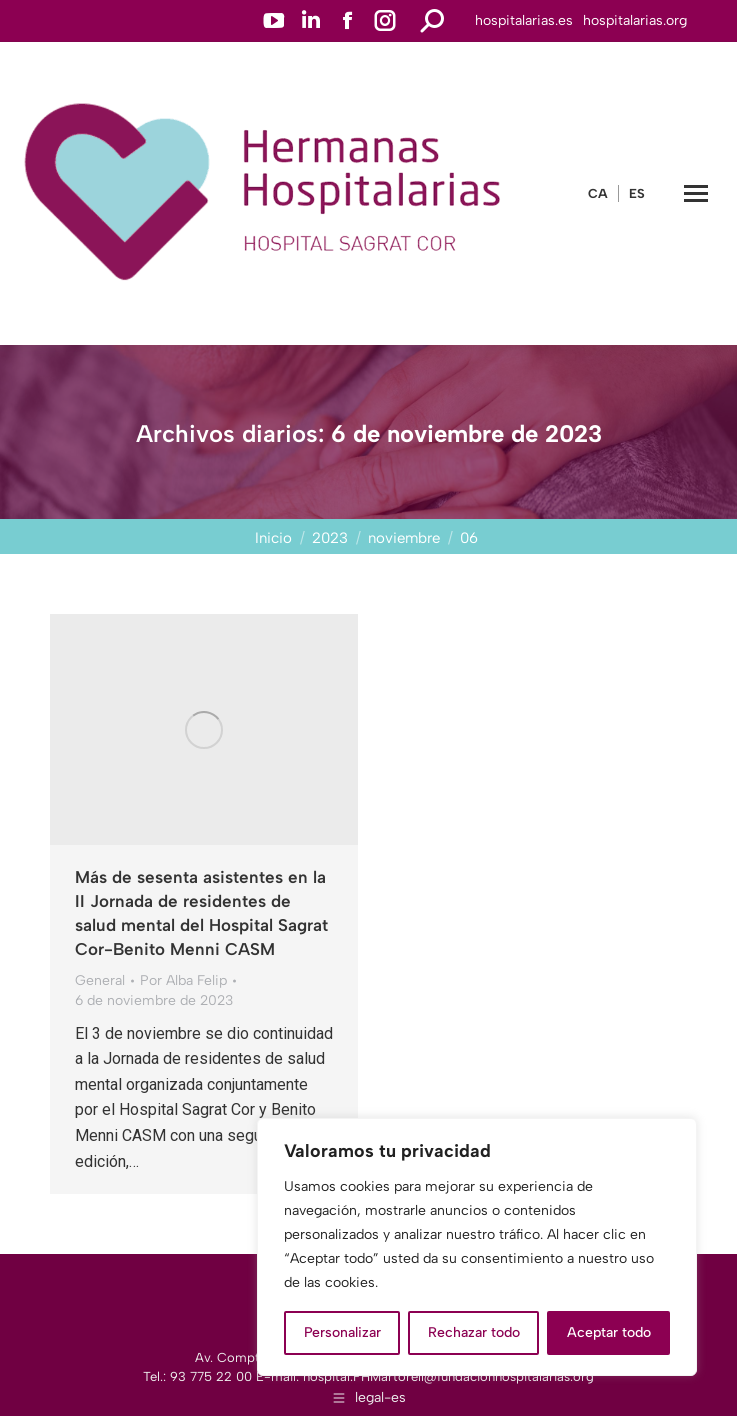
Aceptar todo (609, 1332)
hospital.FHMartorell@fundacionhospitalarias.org (448, 1376)
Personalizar (342, 1332)
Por (183, 980)
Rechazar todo (474, 1332)
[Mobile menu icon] (696, 193)
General (100, 980)
